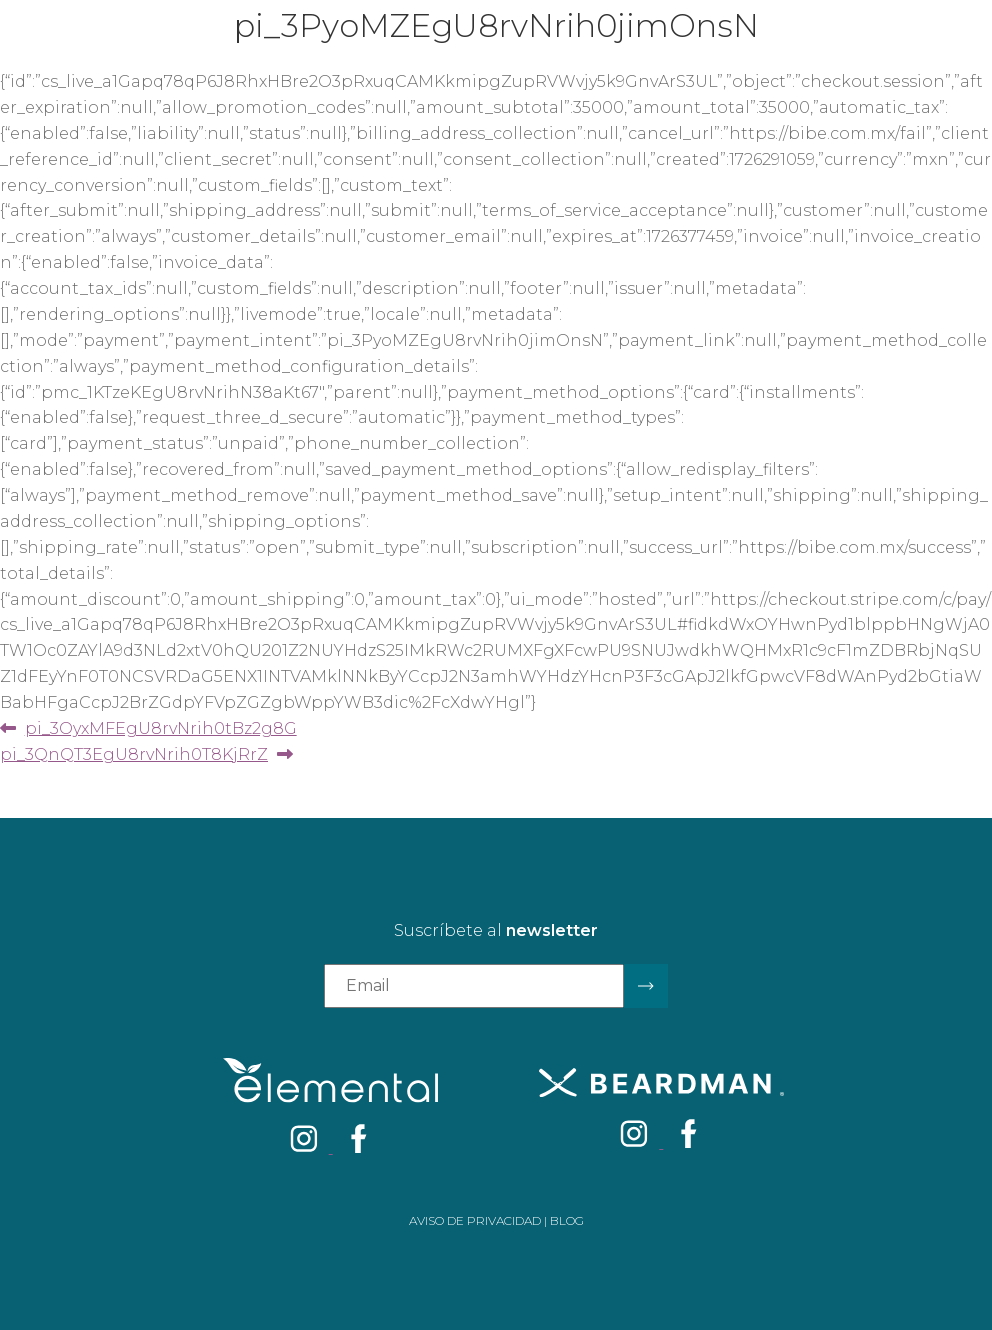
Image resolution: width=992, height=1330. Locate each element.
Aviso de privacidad (475, 1220)
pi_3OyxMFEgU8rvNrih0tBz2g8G (160, 728)
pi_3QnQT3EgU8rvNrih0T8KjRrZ (134, 754)
